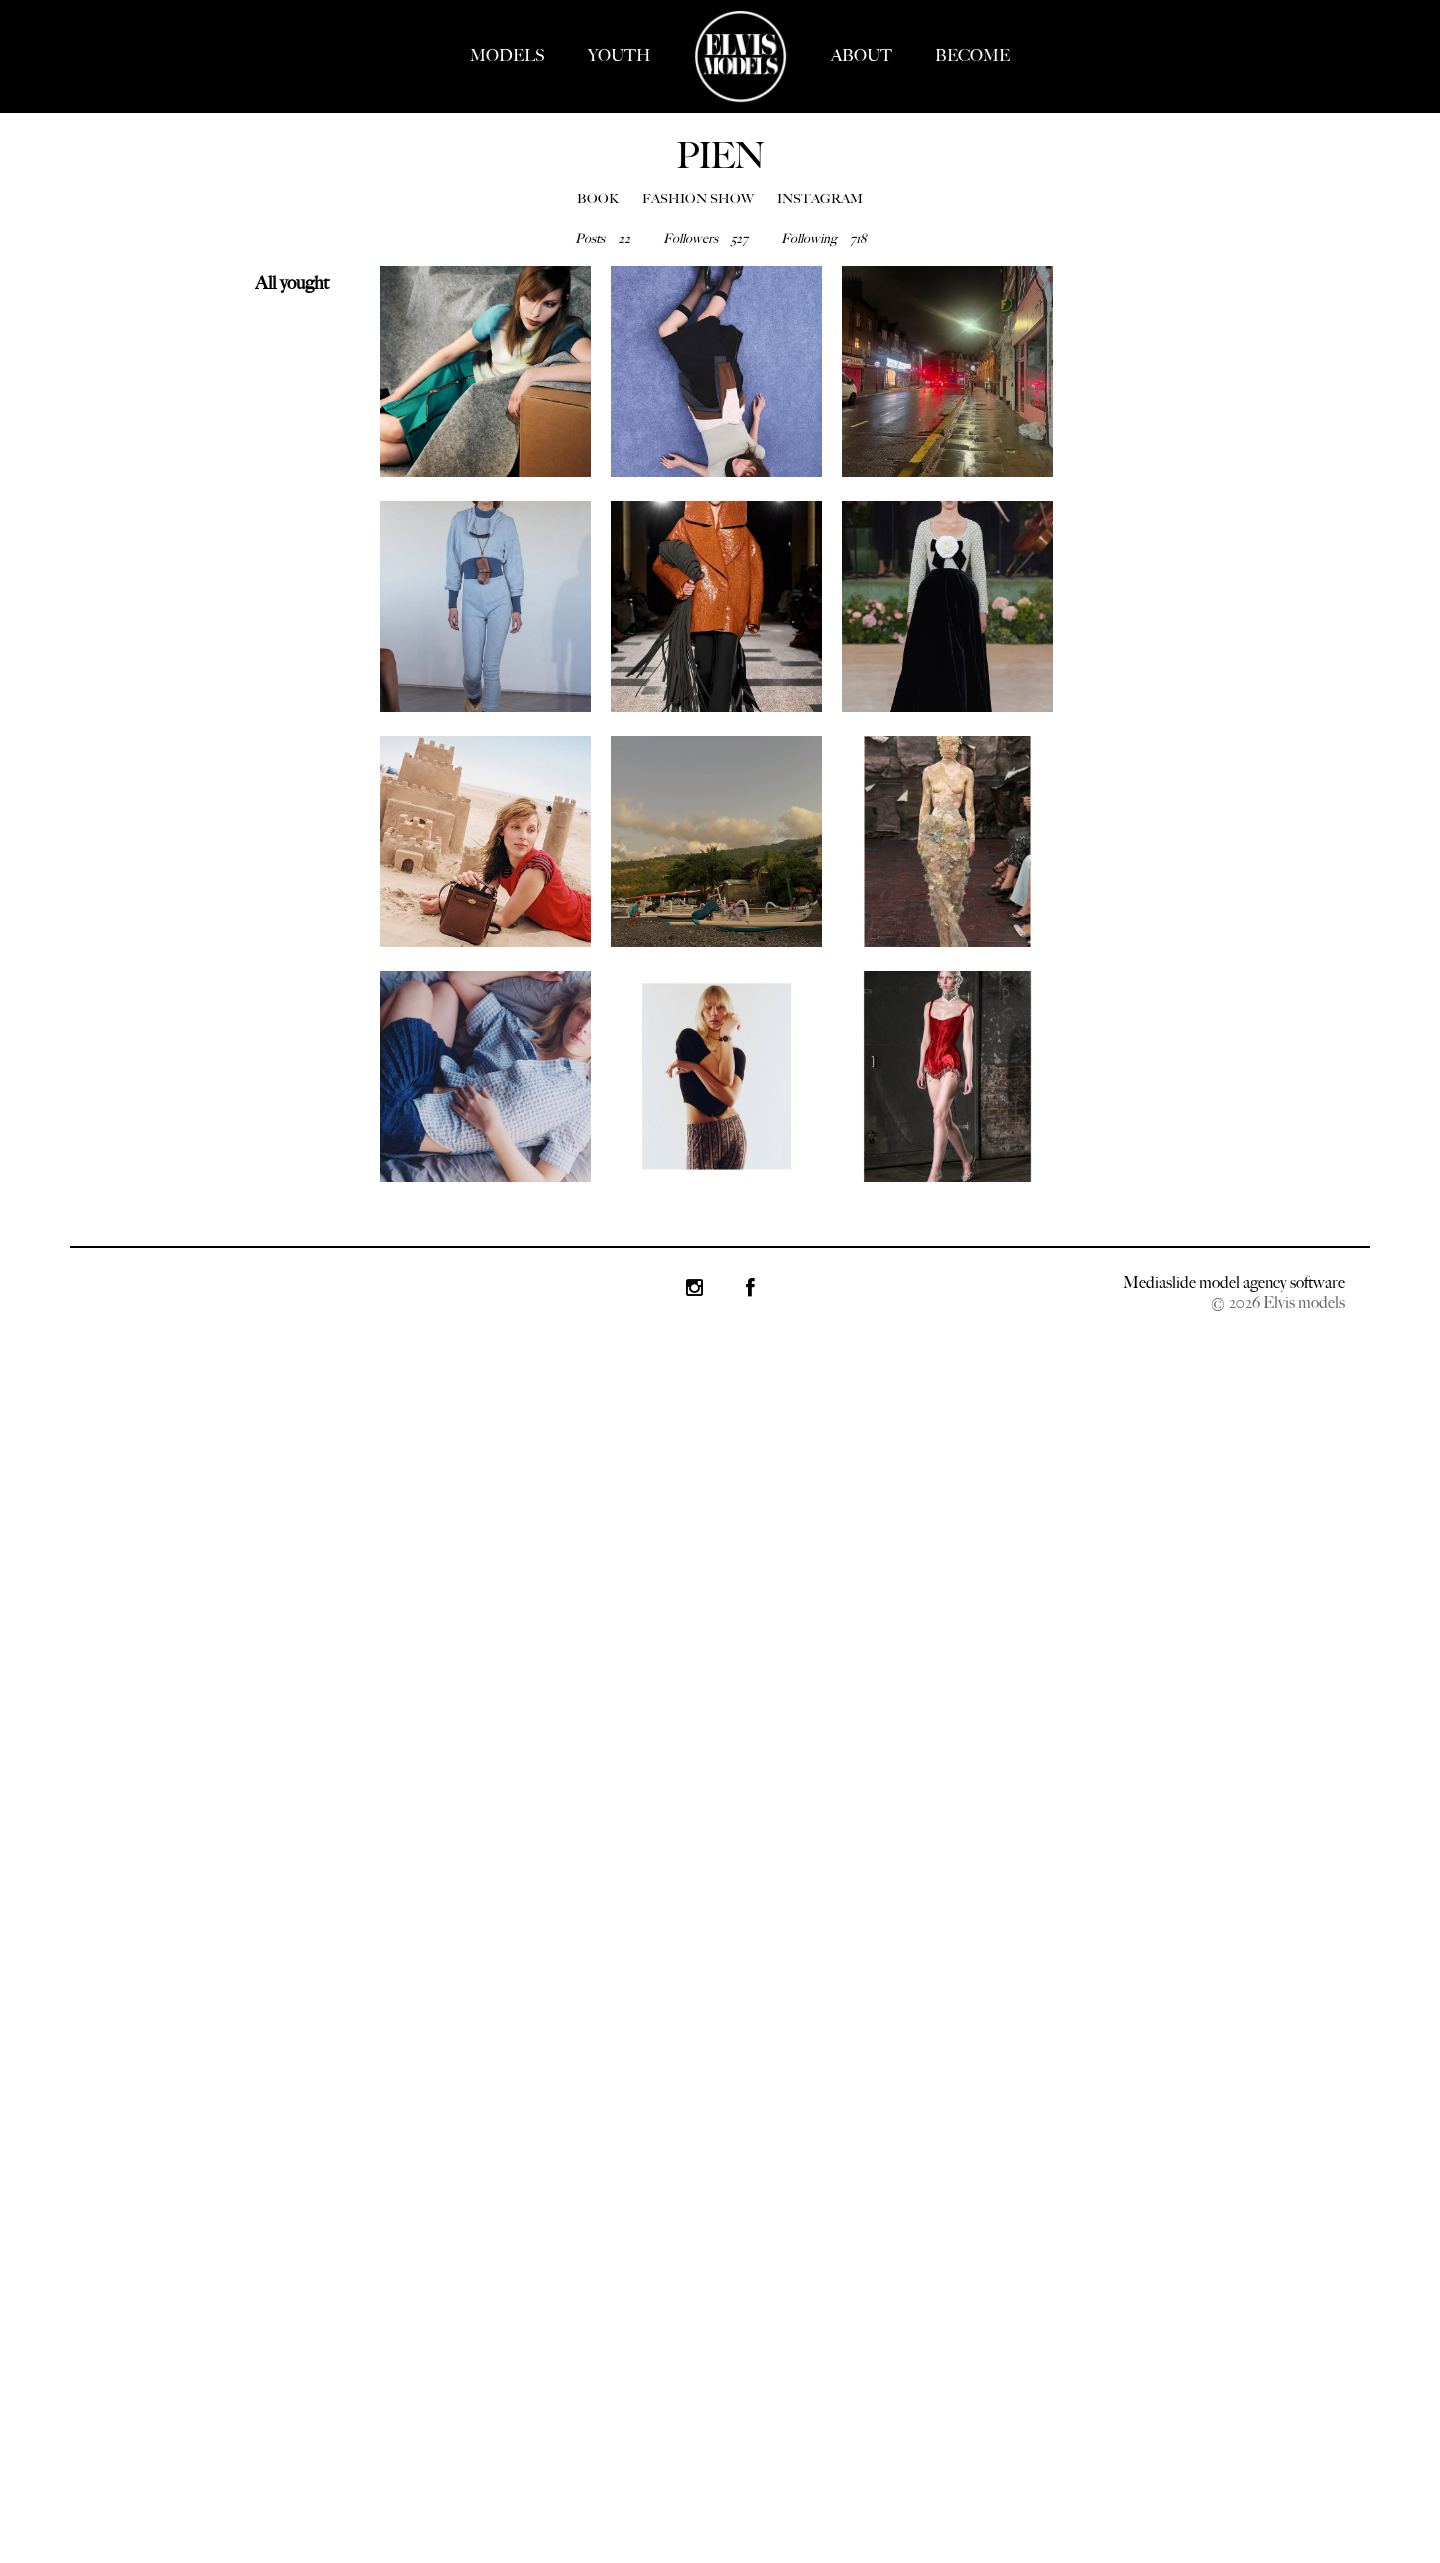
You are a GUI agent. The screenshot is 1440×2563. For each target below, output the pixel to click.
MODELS (507, 55)
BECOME (972, 55)
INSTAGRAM (820, 198)
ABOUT (861, 55)
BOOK (598, 198)
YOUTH (619, 55)
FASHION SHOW (698, 198)
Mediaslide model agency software (1234, 1282)
